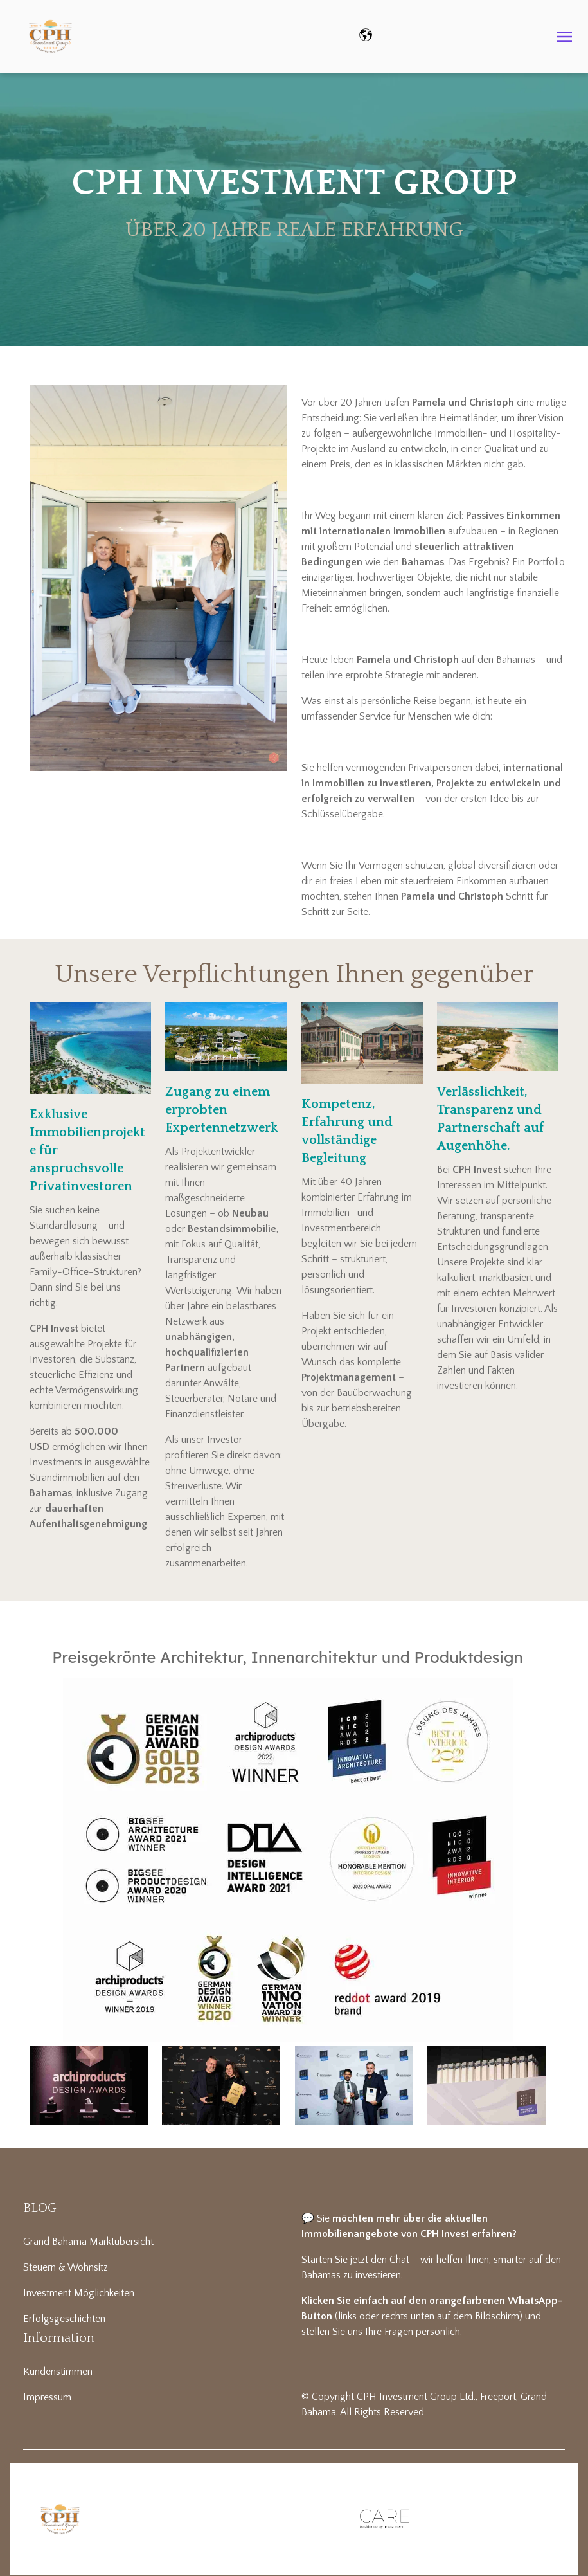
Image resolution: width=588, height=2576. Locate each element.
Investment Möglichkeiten (78, 2293)
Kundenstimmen (58, 2371)
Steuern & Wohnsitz (65, 2267)
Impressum (47, 2397)
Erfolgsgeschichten (64, 2319)
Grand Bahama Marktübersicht (88, 2241)
